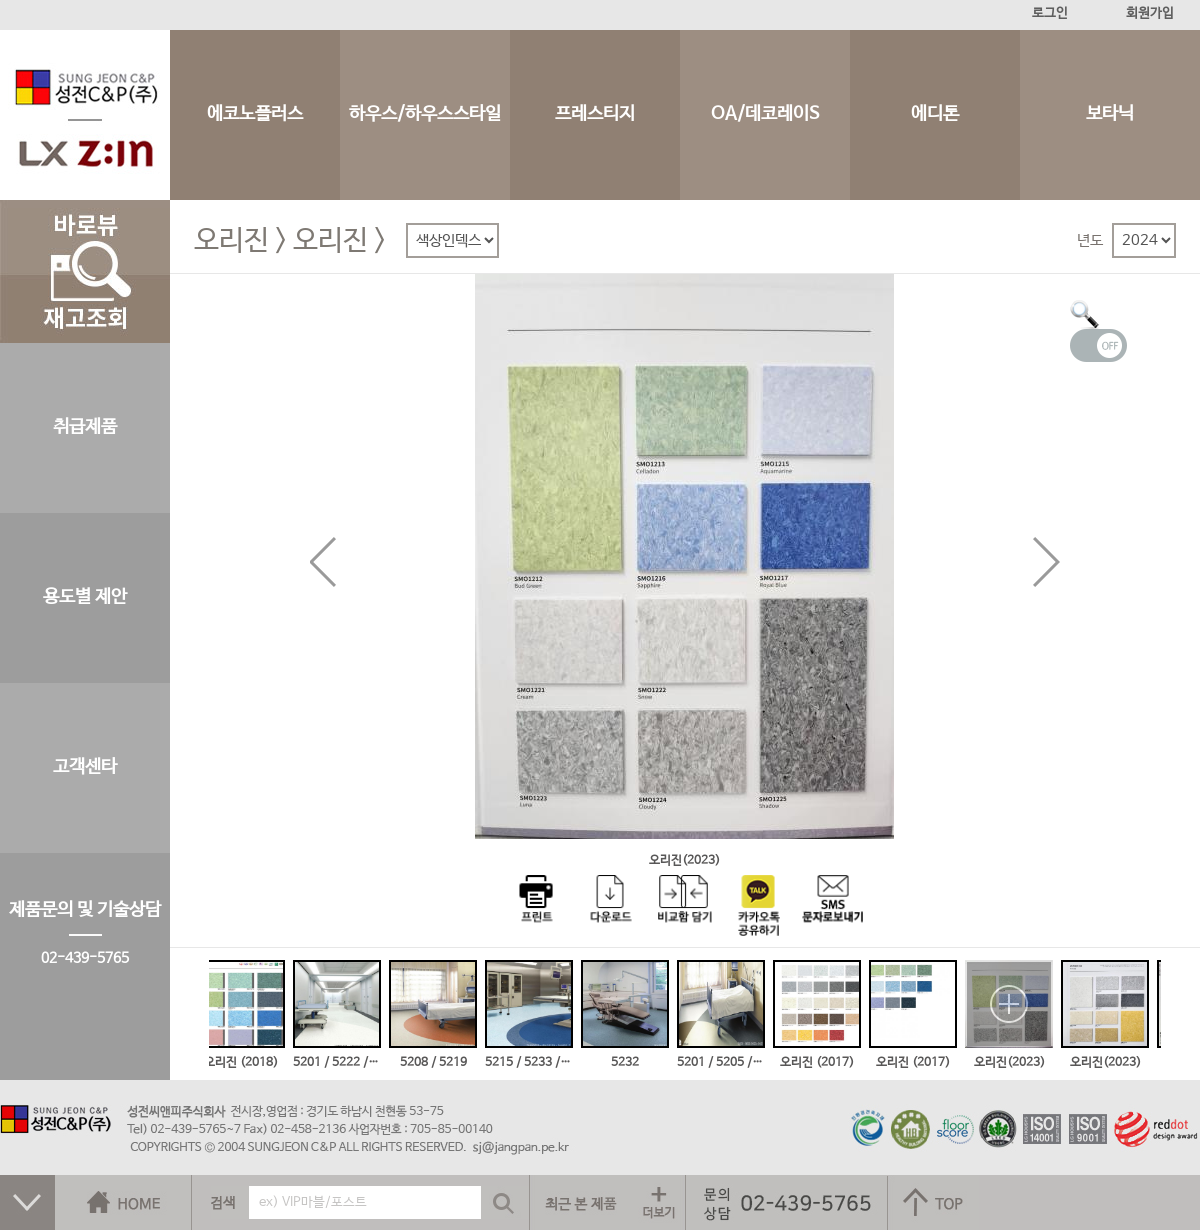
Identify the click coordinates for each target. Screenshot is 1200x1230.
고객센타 (85, 767)
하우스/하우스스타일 (425, 114)
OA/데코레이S (765, 114)
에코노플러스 (255, 114)
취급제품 (85, 427)
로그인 (1050, 13)
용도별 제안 (85, 597)
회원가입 (1150, 13)
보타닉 (1110, 114)
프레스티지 (595, 114)
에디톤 (935, 114)
